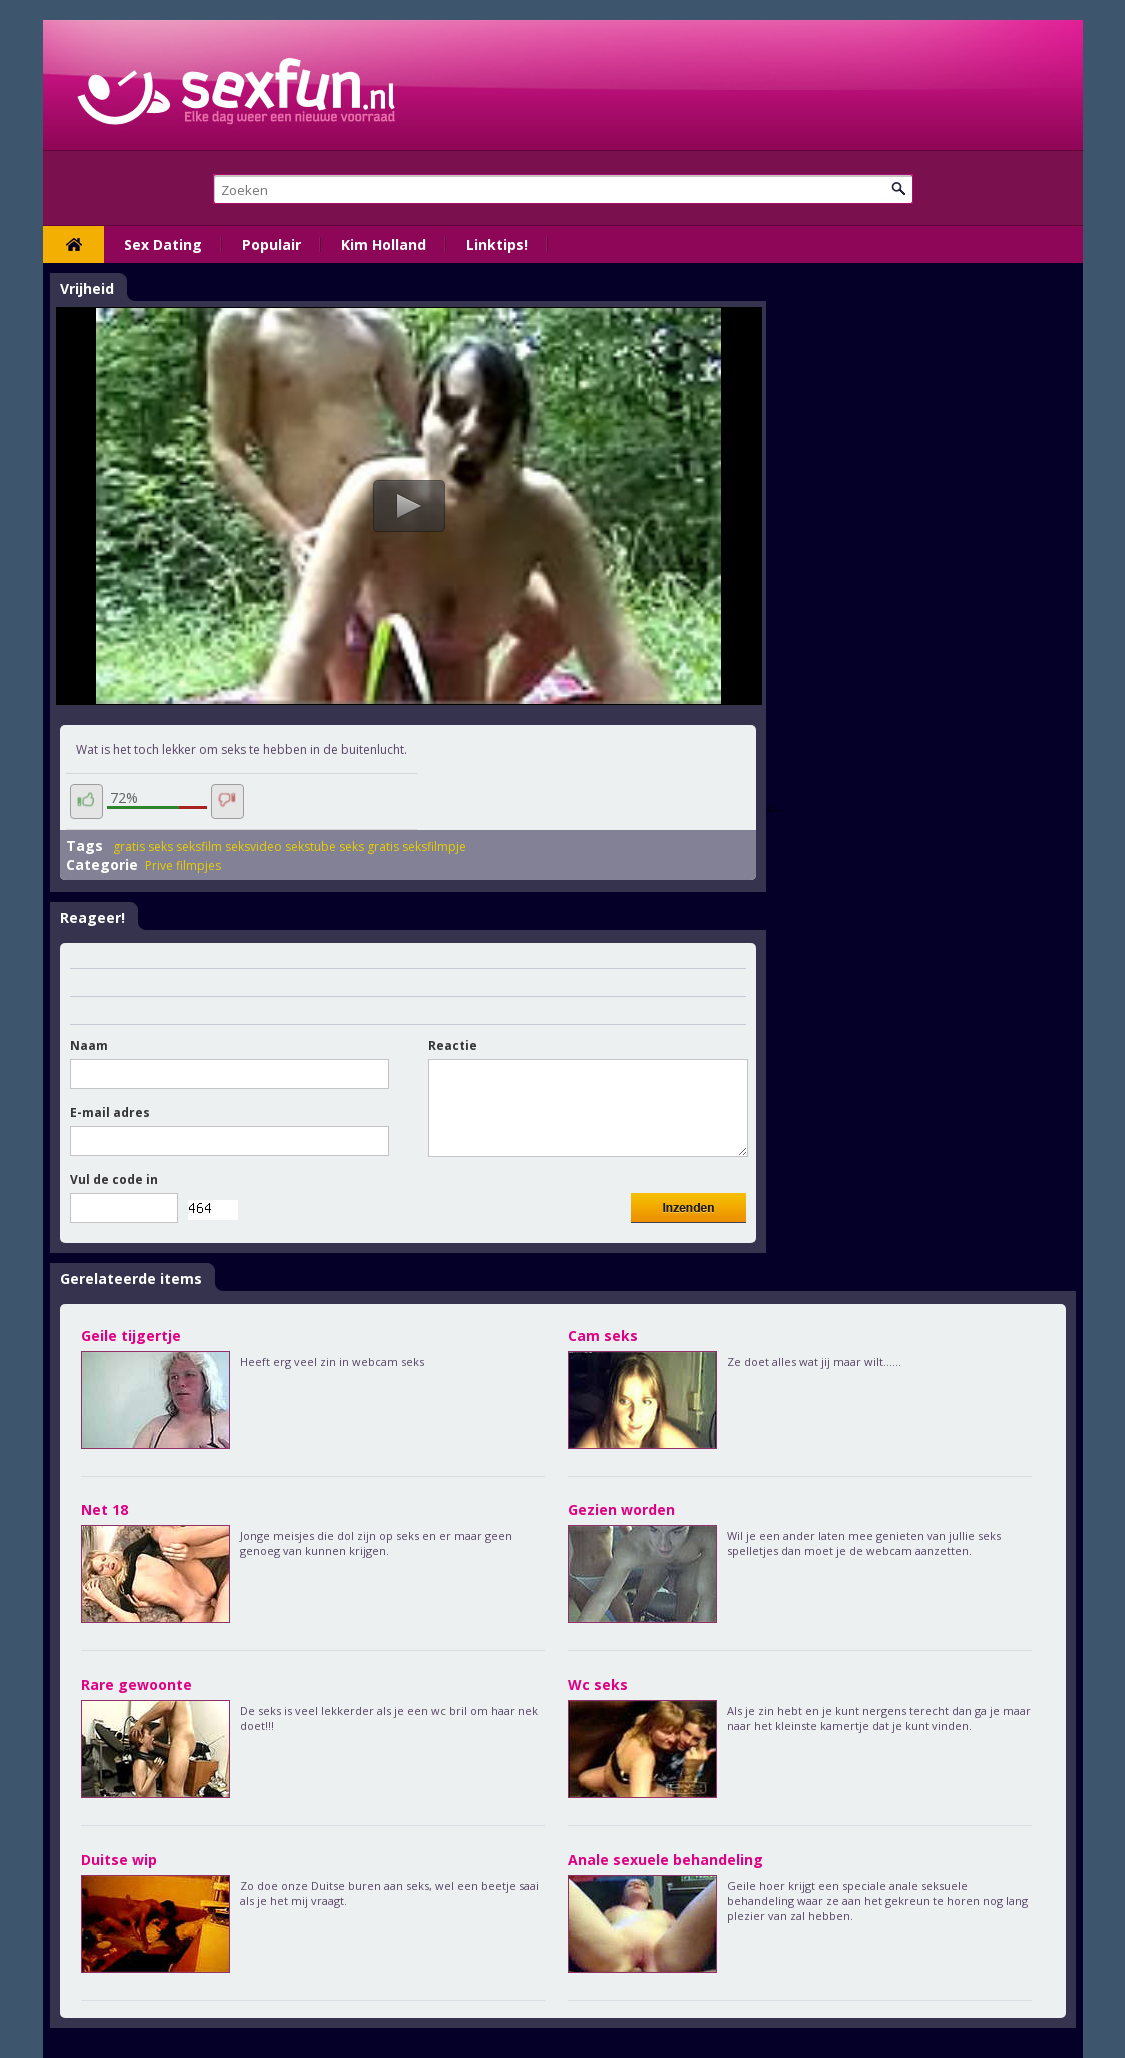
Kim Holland (383, 244)
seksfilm (199, 846)
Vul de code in (114, 1179)
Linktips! (497, 244)
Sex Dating (163, 244)
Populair (271, 244)
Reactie (452, 1045)
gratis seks (143, 846)
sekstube (310, 846)
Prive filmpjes (183, 865)
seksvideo (253, 846)
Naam (89, 1045)
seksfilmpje (434, 846)
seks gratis (369, 846)
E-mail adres (110, 1112)
